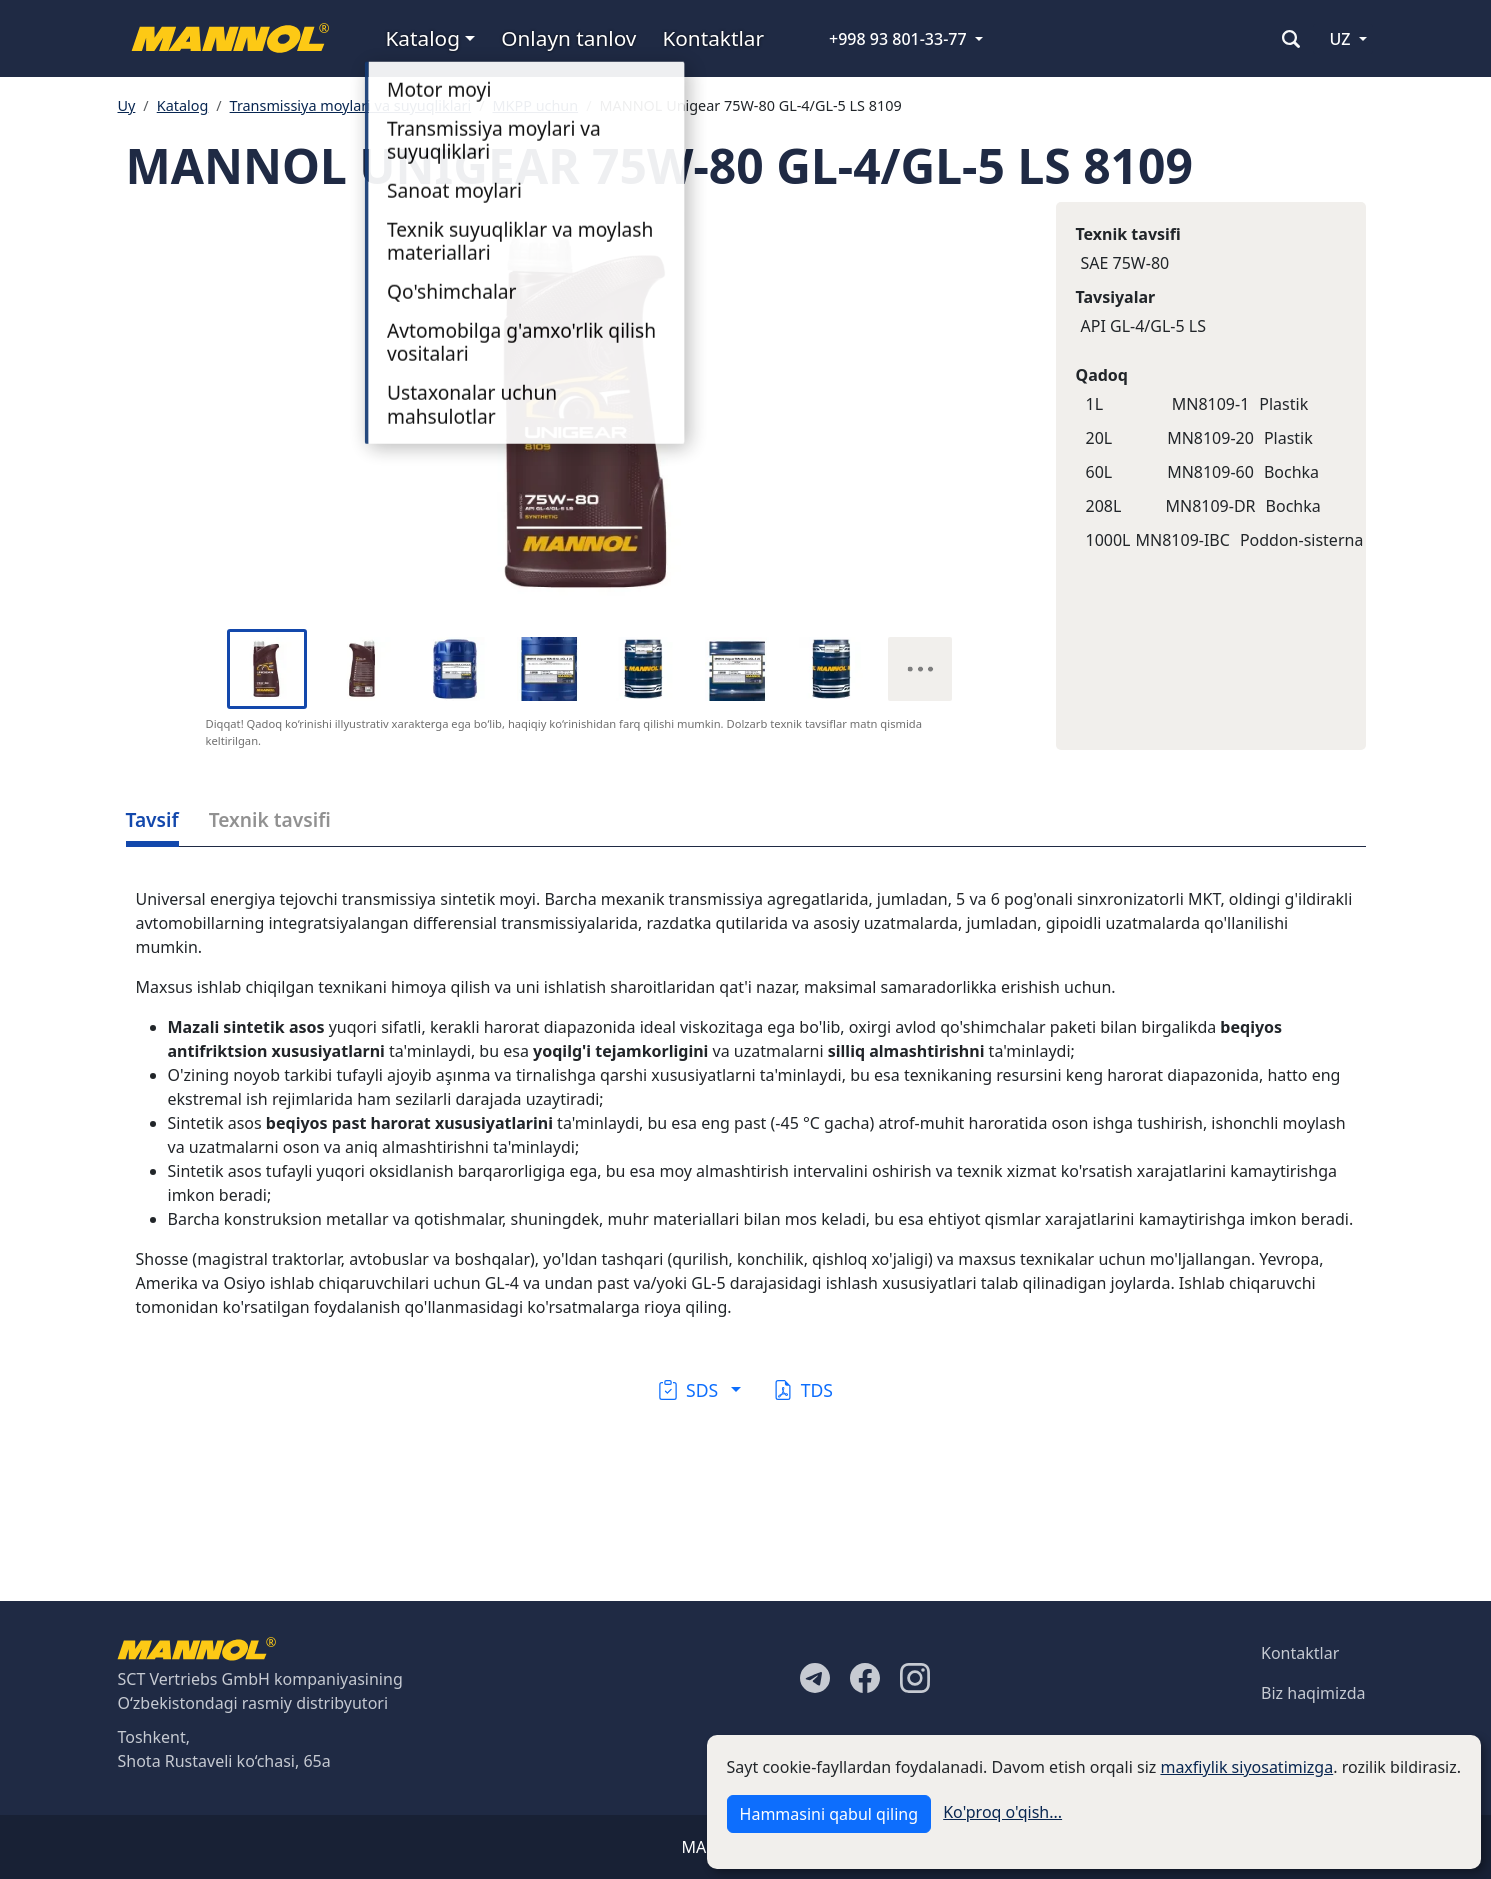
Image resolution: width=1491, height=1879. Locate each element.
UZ (1339, 39)
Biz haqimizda (1313, 1693)
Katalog (183, 105)
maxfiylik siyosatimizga (1246, 1767)
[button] (699, 1390)
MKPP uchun (536, 105)
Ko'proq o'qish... (1002, 1812)
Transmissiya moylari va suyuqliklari (351, 105)
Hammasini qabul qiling (829, 1814)
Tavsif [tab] (152, 819)
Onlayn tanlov (568, 38)
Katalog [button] (423, 38)
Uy (127, 105)
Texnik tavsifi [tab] (270, 819)
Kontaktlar (713, 38)
